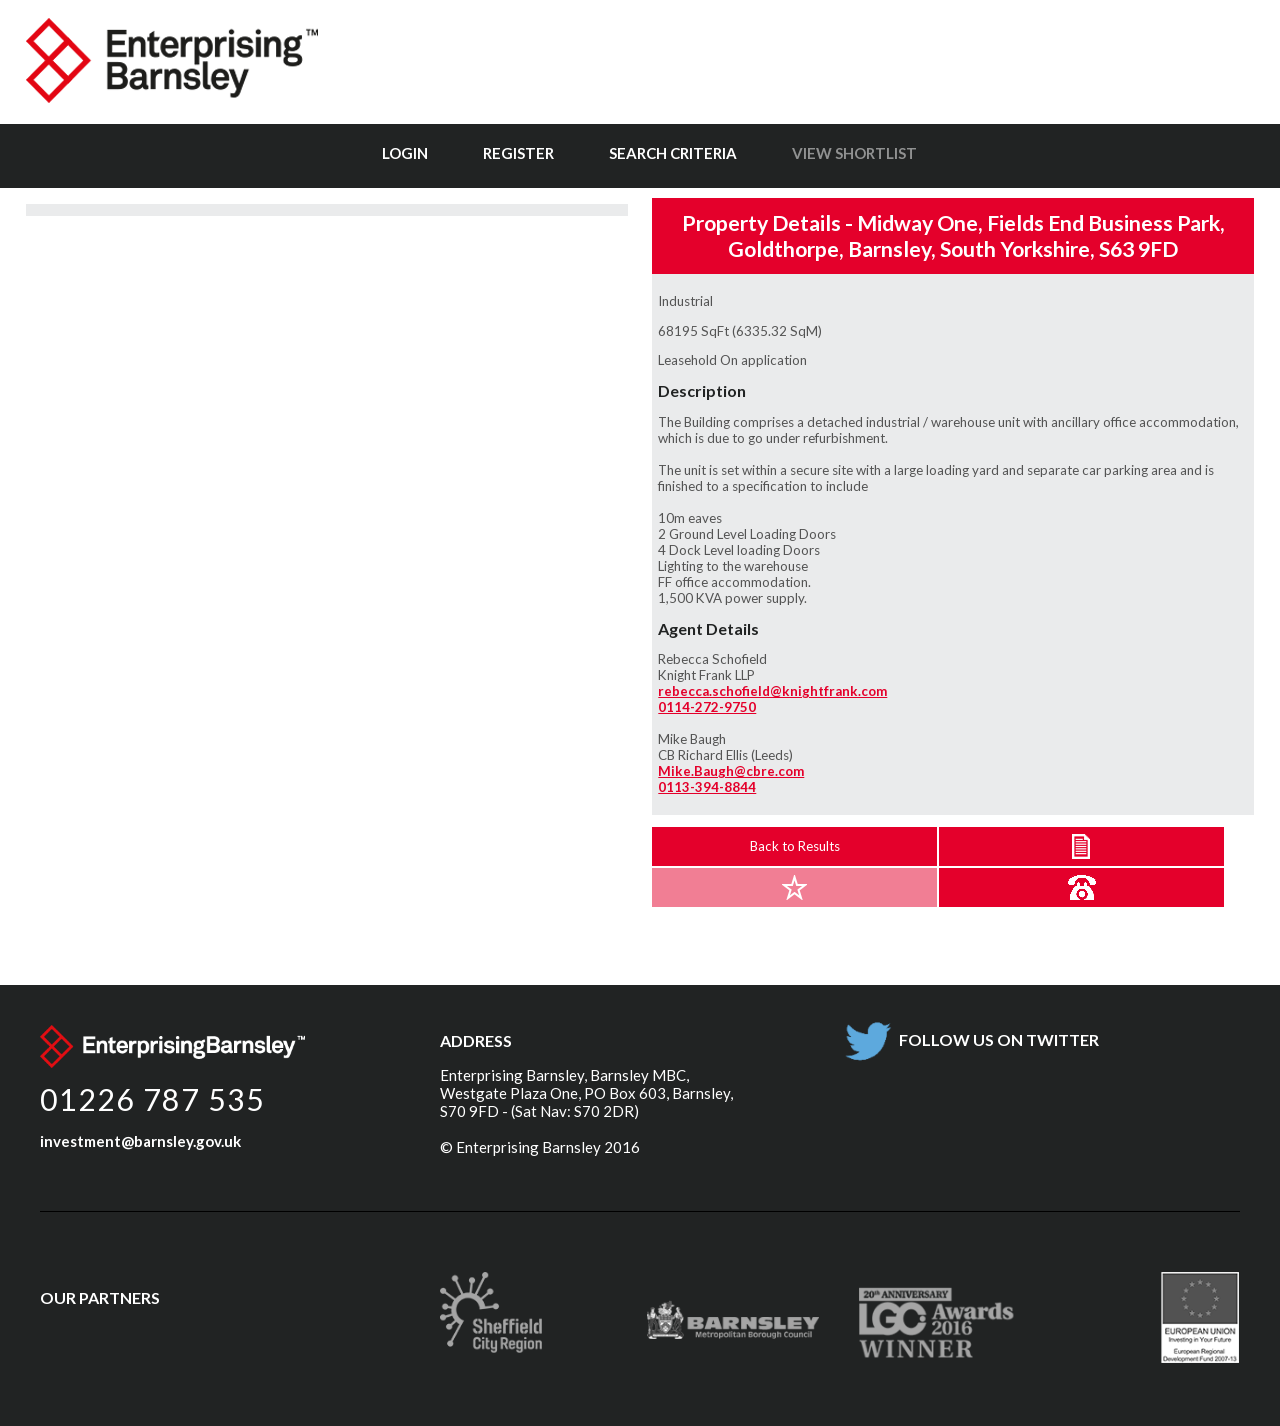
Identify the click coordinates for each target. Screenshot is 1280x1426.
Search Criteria (673, 153)
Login (405, 153)
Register (518, 153)
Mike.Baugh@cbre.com (731, 771)
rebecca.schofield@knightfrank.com (772, 691)
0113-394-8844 (707, 787)
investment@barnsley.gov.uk (140, 1141)
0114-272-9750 (707, 707)
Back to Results (795, 846)
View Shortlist (854, 153)
